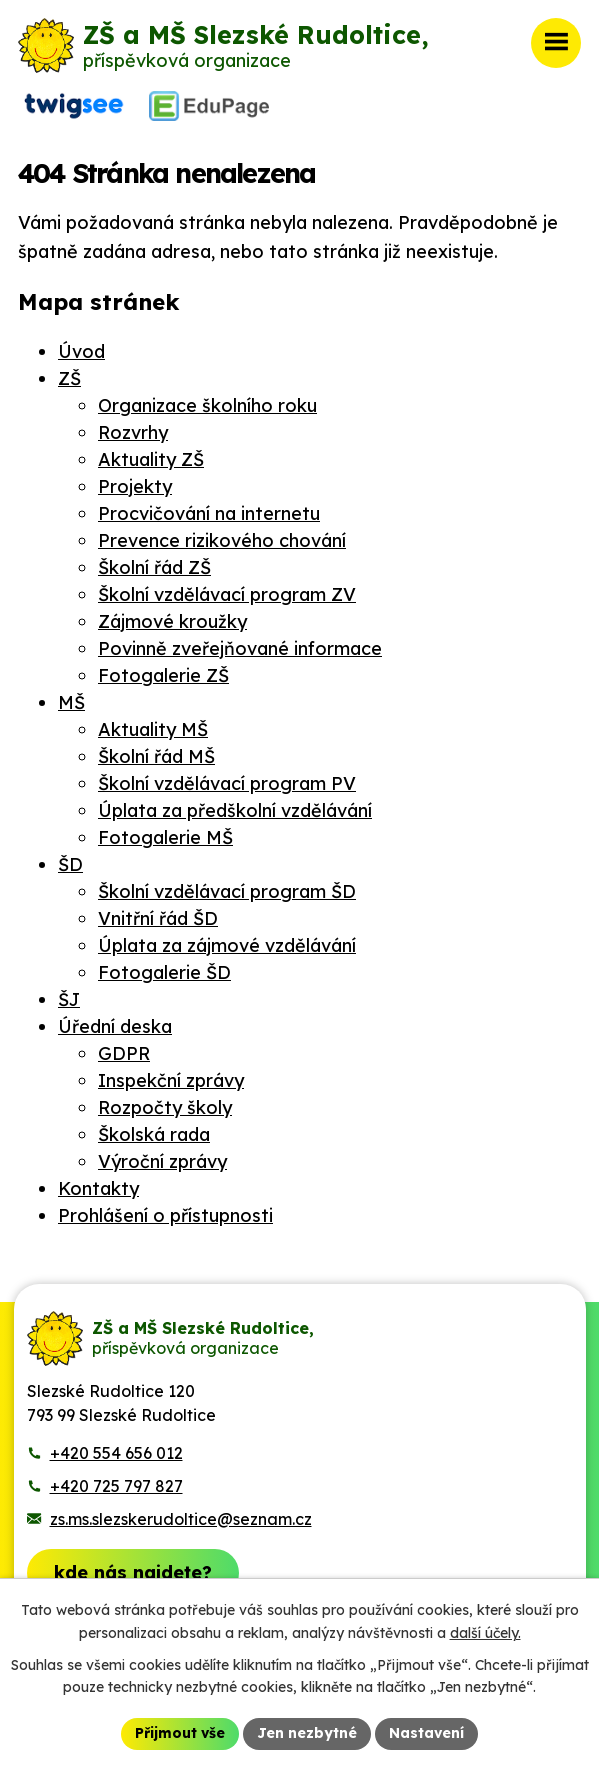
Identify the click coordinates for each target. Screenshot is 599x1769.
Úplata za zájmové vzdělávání (227, 945)
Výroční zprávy (162, 1161)
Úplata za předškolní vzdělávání (235, 810)
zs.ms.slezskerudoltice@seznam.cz (181, 1519)
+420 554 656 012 (116, 1453)
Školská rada (154, 1134)
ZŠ (69, 378)
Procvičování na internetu (209, 513)
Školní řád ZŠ (154, 567)
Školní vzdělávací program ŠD (227, 891)
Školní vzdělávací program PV (227, 783)
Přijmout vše (180, 1733)
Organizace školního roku (207, 405)
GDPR (124, 1053)
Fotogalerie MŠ (165, 837)
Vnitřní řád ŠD (158, 918)
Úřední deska (115, 1026)
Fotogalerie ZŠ (163, 675)
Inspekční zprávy (171, 1080)
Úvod (81, 351)
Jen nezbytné (307, 1733)
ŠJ (69, 999)
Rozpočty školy (165, 1107)
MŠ (71, 702)
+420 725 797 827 (116, 1486)
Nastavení (426, 1733)
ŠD (70, 864)
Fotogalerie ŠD (164, 972)
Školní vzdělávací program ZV (227, 594)
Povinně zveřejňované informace (240, 648)
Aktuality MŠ (153, 729)
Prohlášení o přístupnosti (165, 1215)
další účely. (485, 1633)
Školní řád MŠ (156, 756)
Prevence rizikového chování (222, 540)
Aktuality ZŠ (151, 459)
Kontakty (98, 1188)
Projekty (135, 486)
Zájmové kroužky (172, 621)
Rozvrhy (133, 432)
